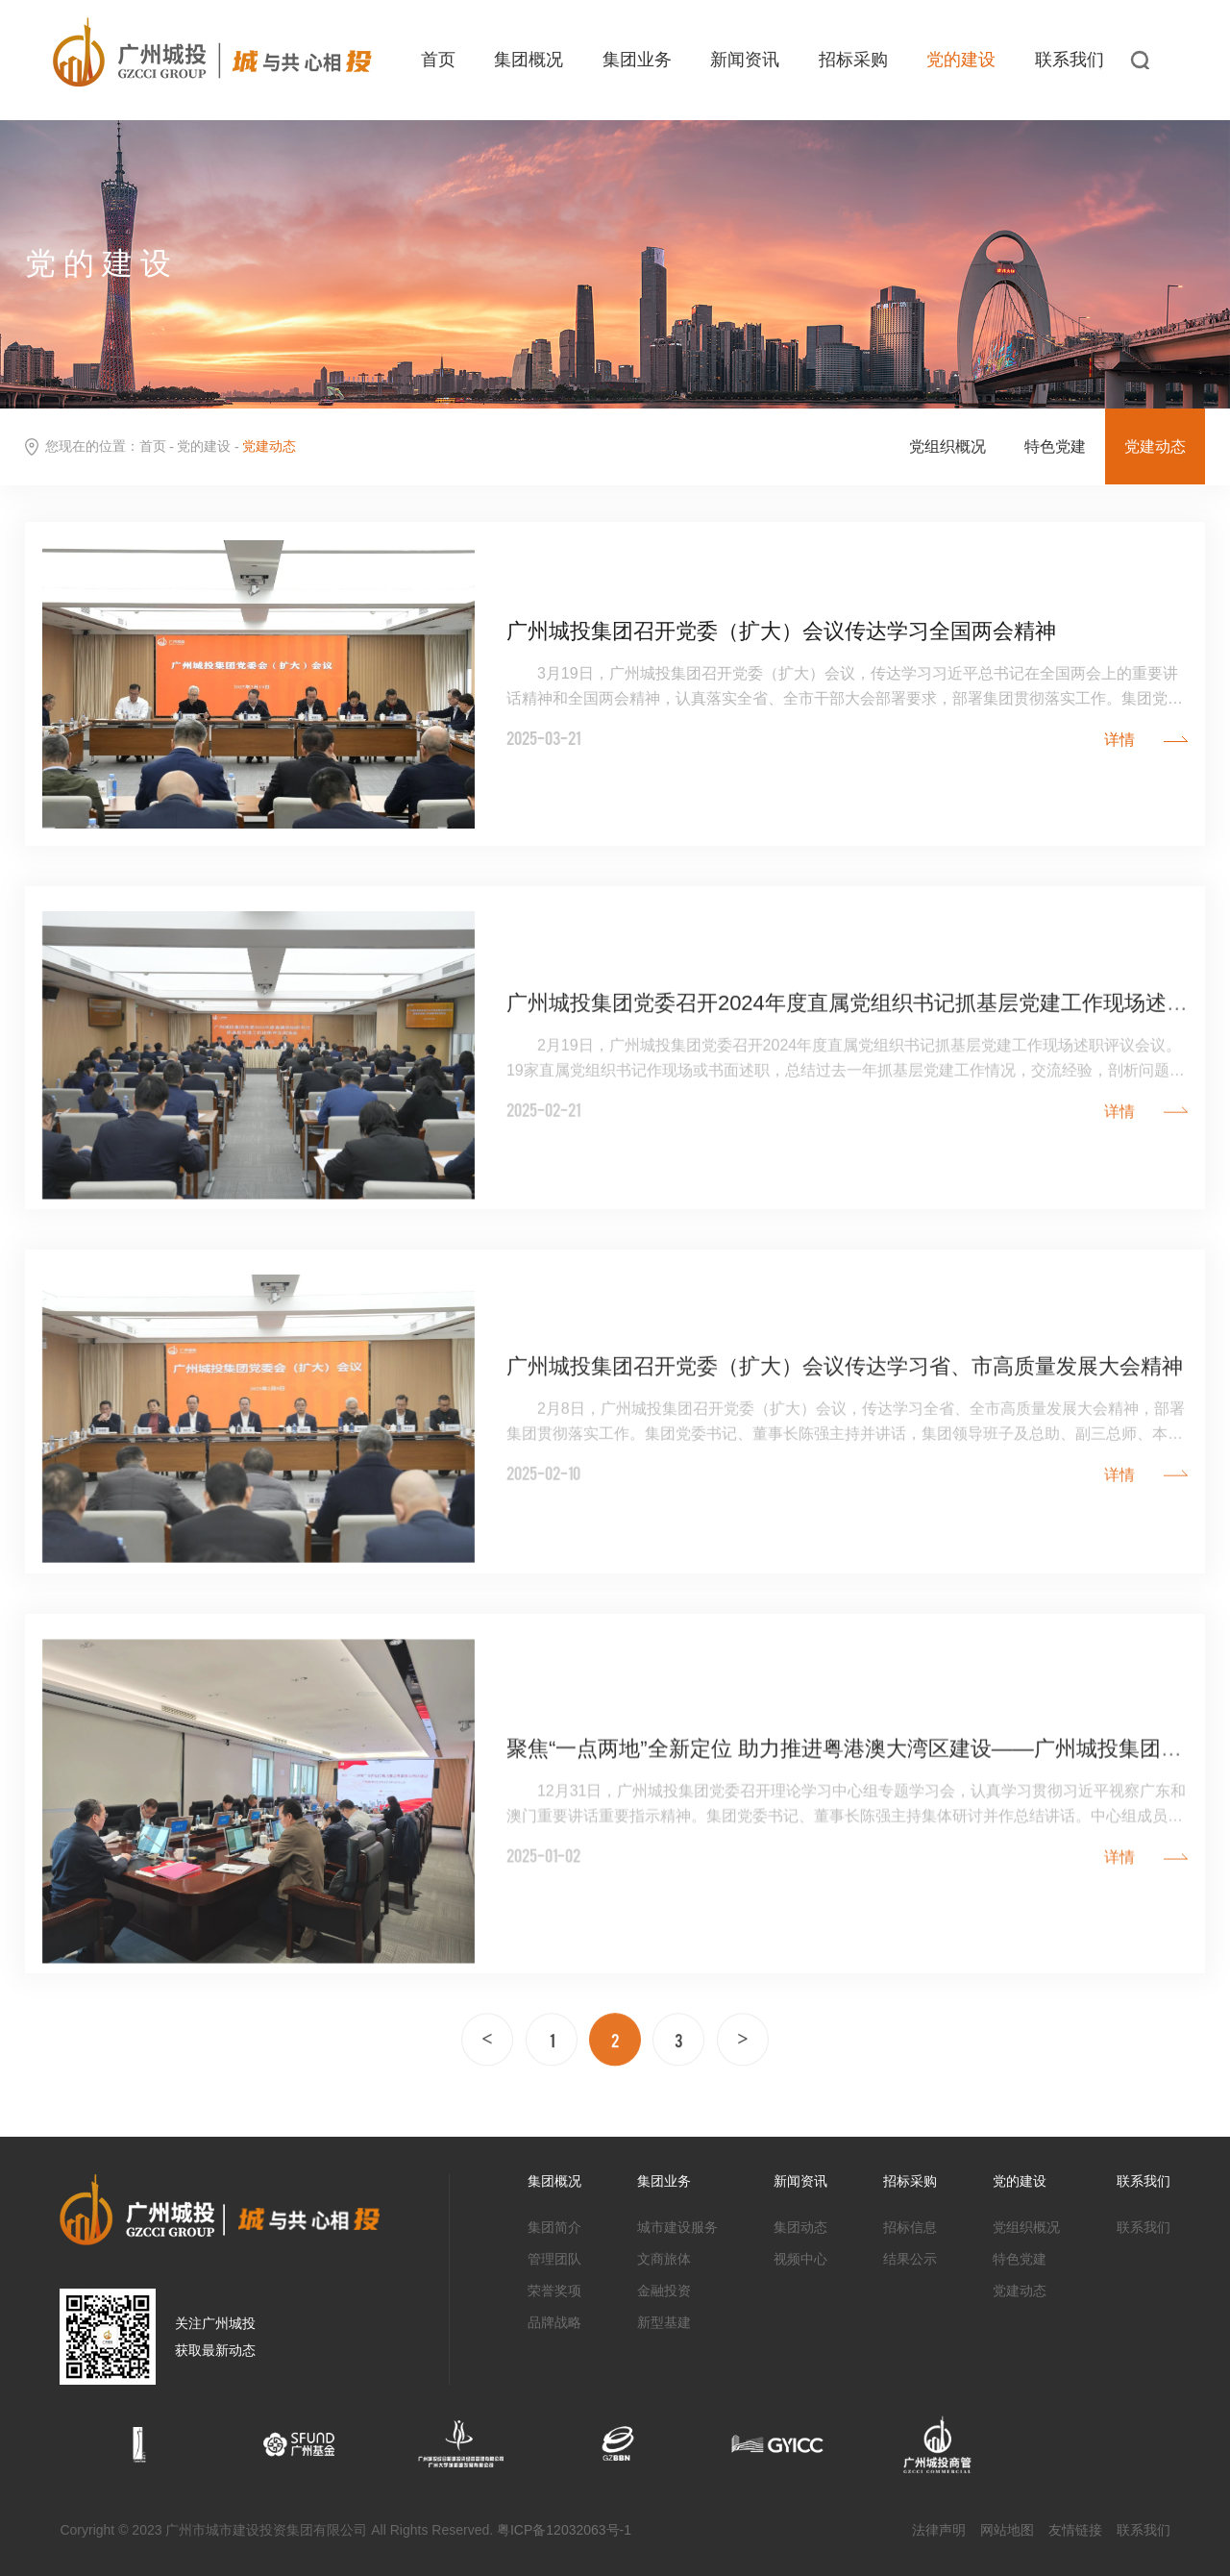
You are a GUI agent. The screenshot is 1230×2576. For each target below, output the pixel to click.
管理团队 (554, 2258)
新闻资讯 (744, 59)
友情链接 (1075, 2530)
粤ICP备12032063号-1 (564, 2530)
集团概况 (528, 59)
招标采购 (853, 59)
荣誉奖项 (554, 2290)
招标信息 (910, 2227)
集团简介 (554, 2227)
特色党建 (1055, 447)
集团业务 (637, 59)
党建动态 (1155, 447)
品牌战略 (554, 2322)
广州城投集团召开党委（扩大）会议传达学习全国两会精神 (781, 633)
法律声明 (939, 2530)
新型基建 (664, 2322)
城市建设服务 (677, 2227)
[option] (139, 2443)
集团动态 (800, 2227)
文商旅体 (664, 2258)
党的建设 (961, 59)
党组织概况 (947, 447)
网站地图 (1007, 2530)
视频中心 (800, 2258)
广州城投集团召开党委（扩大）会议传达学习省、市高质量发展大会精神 (844, 1436)
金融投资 (664, 2290)
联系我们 (1069, 59)
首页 (438, 59)
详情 (1119, 739)
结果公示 (910, 2258)
